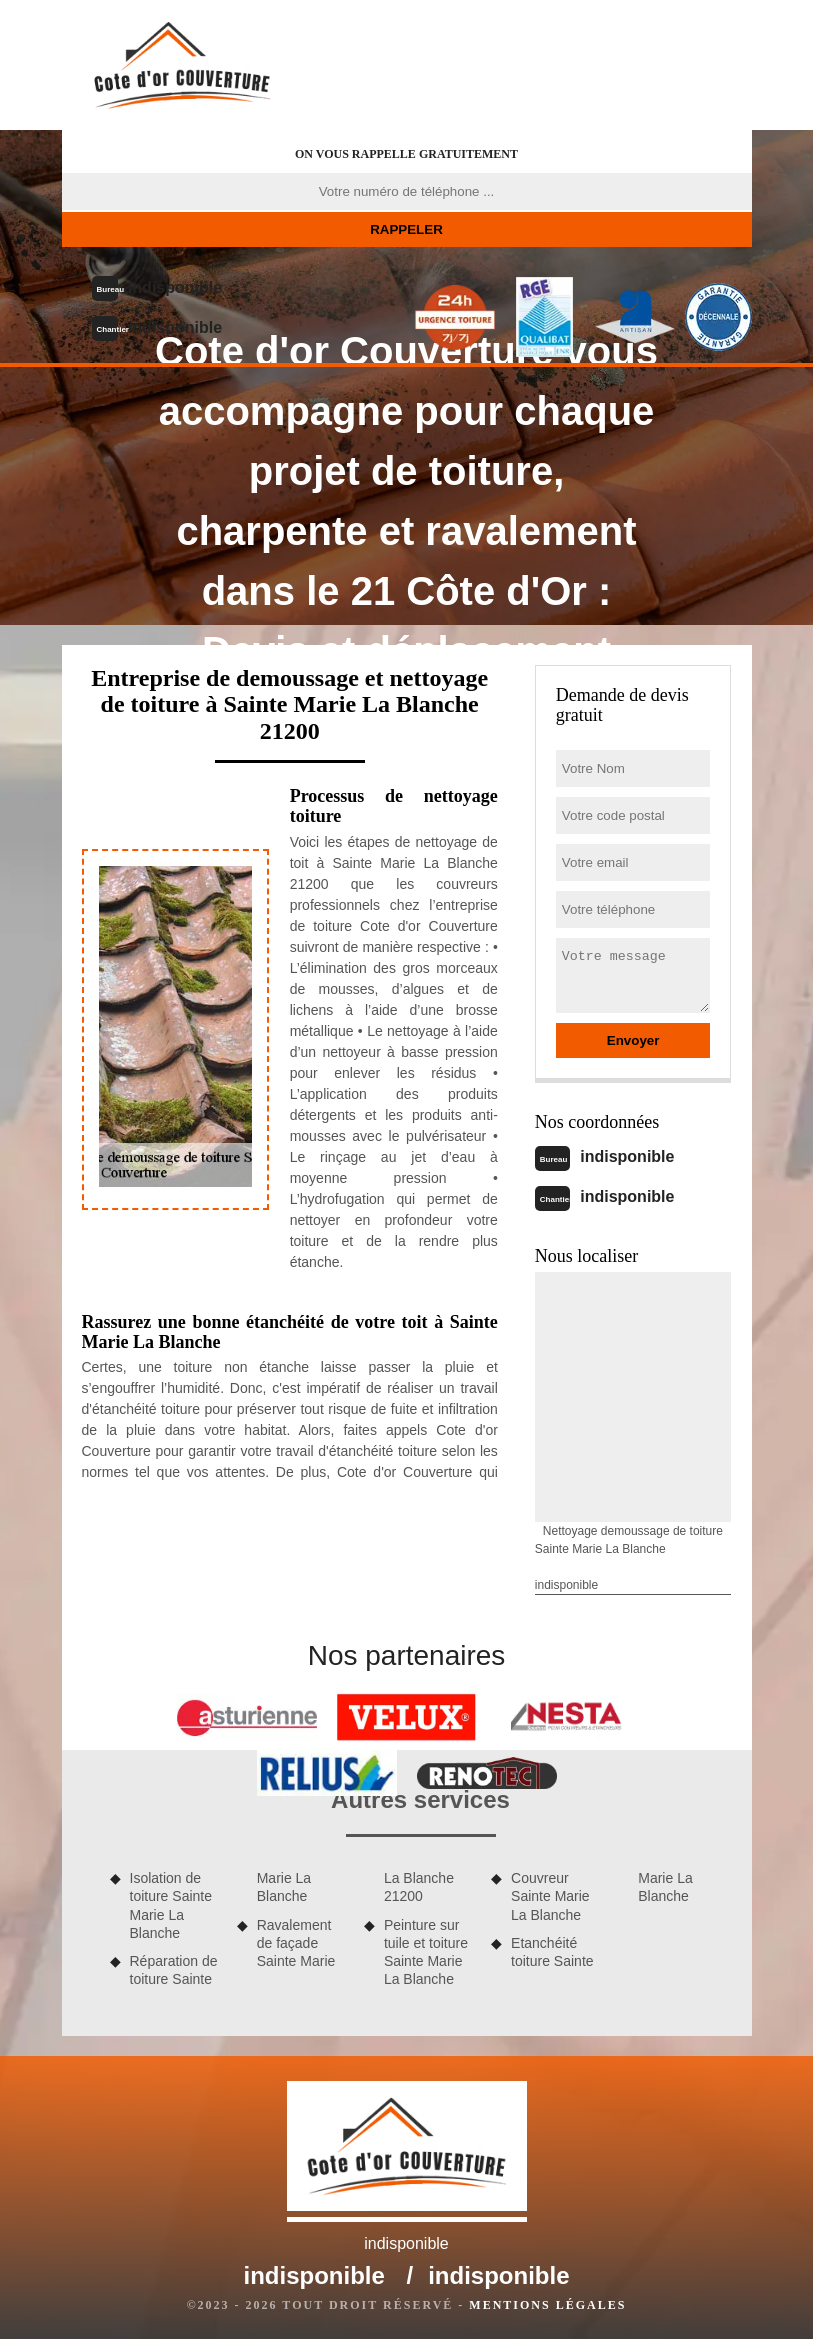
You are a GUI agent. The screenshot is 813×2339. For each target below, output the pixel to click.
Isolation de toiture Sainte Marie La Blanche (171, 1905)
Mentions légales (547, 2305)
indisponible (175, 287)
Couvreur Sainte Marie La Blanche (550, 1896)
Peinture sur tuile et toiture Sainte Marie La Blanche (426, 1952)
